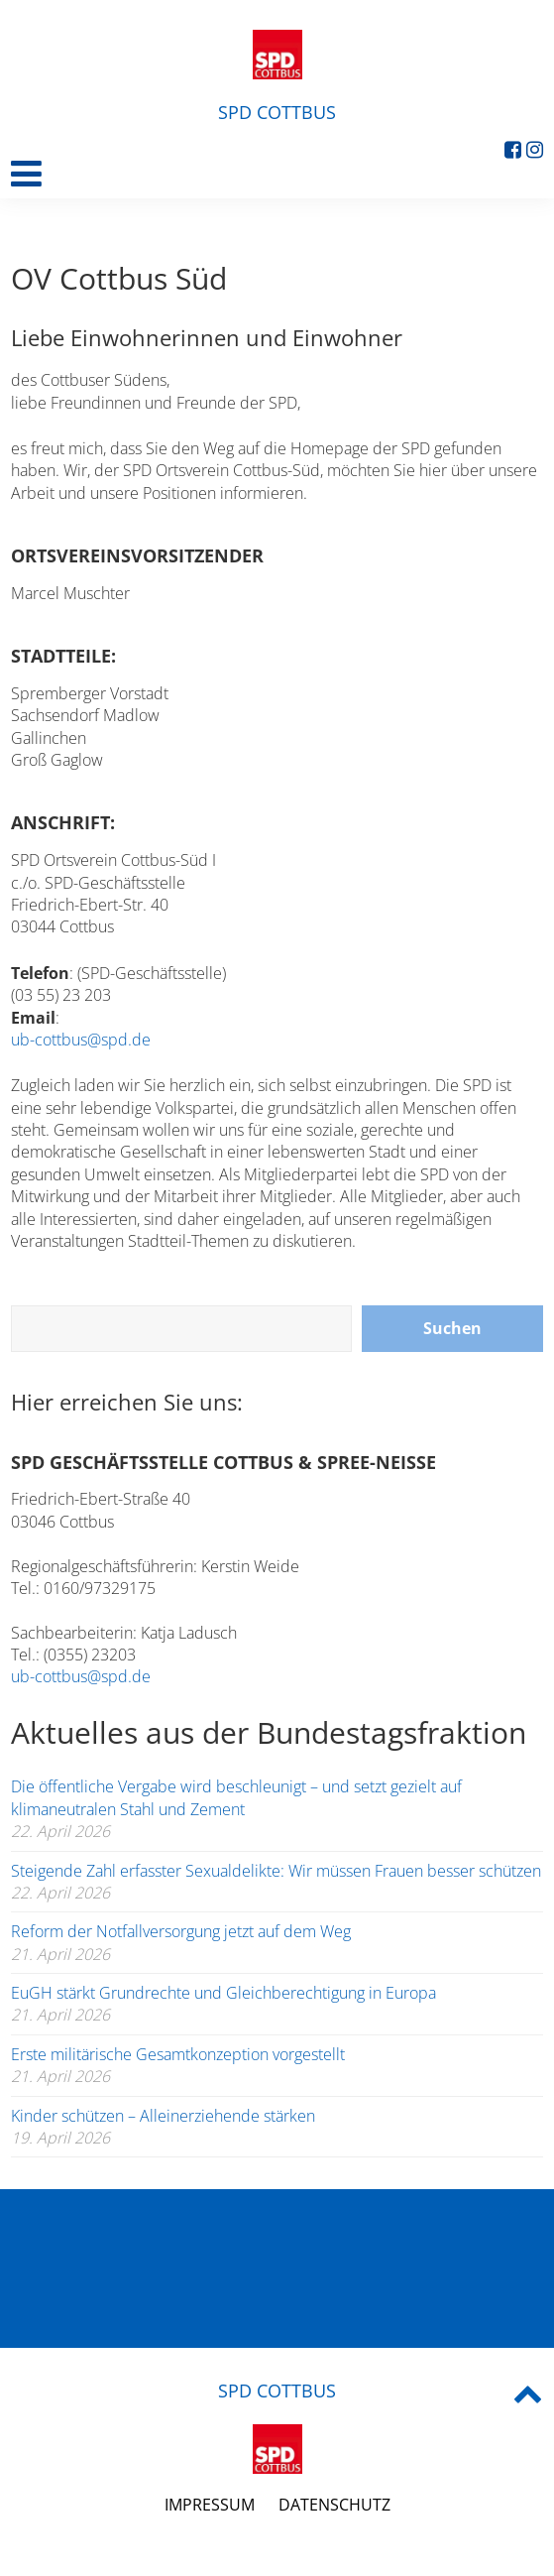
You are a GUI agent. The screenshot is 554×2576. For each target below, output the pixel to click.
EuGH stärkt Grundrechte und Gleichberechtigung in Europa (223, 1993)
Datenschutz (334, 2504)
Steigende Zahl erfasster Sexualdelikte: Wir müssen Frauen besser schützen (276, 1871)
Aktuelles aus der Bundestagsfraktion (268, 1732)
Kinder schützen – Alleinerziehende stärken (163, 2116)
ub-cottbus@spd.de (81, 1039)
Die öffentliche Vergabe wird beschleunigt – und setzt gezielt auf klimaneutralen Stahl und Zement (236, 1797)
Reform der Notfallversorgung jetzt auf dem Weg (181, 1931)
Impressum (210, 2504)
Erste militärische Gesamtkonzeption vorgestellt (178, 2054)
